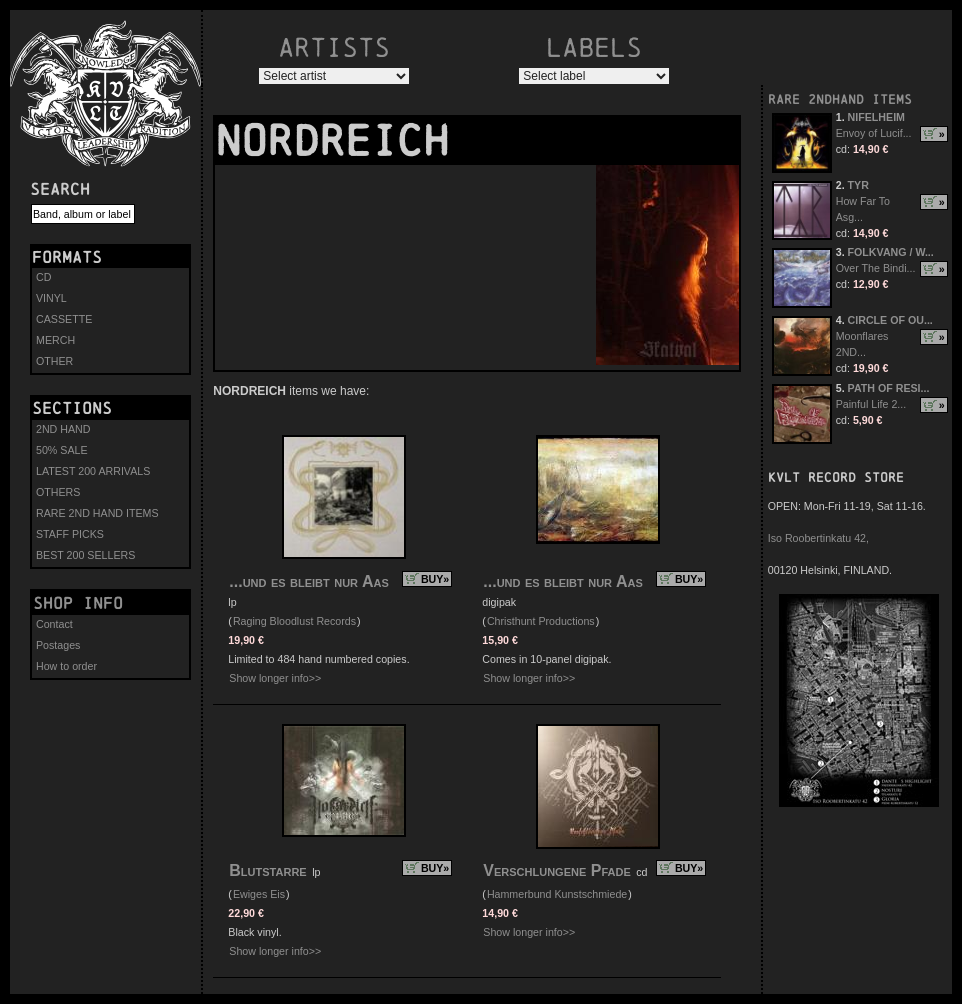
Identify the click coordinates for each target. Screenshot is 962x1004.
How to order (66, 666)
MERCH (55, 340)
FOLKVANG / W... (891, 252)
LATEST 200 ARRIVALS (93, 471)
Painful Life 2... (871, 404)
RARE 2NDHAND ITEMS (840, 99)
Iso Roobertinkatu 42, (818, 538)
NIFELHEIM (876, 117)
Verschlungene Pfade (556, 870)
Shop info (78, 603)
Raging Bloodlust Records (294, 621)
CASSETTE (64, 319)
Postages (58, 645)
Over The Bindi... (876, 268)
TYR (858, 185)
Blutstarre (267, 870)
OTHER (54, 361)
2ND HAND (63, 429)
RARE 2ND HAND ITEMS (97, 513)
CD (43, 277)
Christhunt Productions (541, 621)
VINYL (51, 298)
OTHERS (58, 492)
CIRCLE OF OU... (890, 320)
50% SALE (62, 450)
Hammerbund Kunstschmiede (557, 894)
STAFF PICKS (70, 534)
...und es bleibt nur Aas (308, 581)
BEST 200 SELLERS (85, 555)
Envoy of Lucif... (874, 133)
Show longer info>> (275, 678)
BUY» (435, 579)
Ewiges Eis (259, 894)
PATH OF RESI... (889, 388)
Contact (54, 624)
